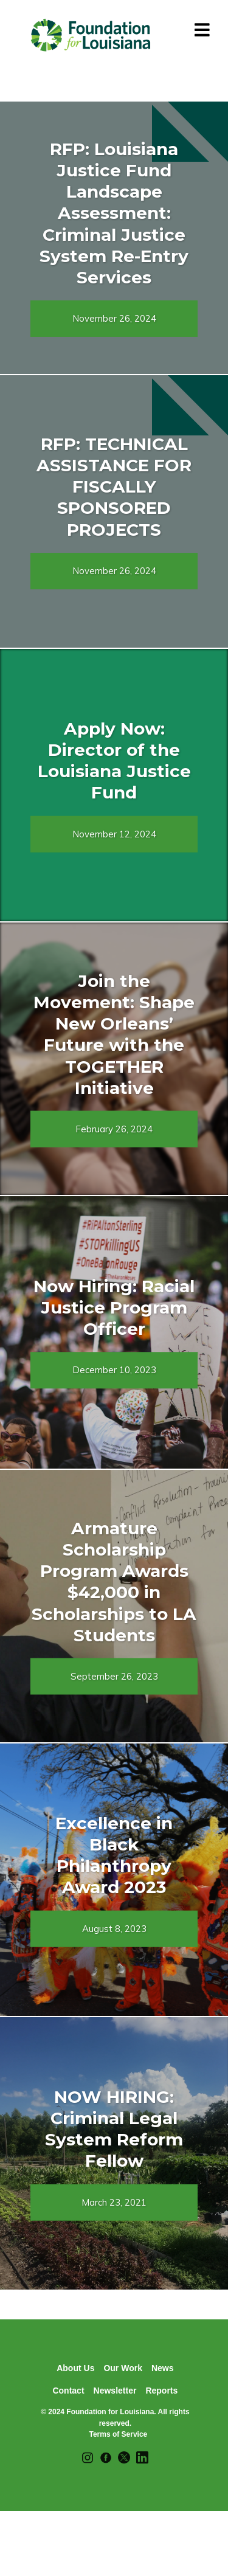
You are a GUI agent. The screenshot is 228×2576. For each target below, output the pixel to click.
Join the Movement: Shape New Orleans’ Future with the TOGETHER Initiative (114, 1034)
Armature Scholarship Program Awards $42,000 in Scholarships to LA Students (114, 1582)
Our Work (122, 2368)
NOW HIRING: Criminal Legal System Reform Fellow (114, 2128)
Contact (68, 2390)
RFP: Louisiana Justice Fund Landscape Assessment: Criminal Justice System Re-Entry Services (114, 213)
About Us (75, 2368)
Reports (161, 2390)
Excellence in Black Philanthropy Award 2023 (114, 1855)
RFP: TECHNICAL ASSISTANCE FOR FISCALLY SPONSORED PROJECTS (114, 487)
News (162, 2368)
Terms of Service (118, 2434)
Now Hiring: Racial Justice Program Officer (114, 1307)
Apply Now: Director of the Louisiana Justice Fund (114, 760)
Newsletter (115, 2390)
